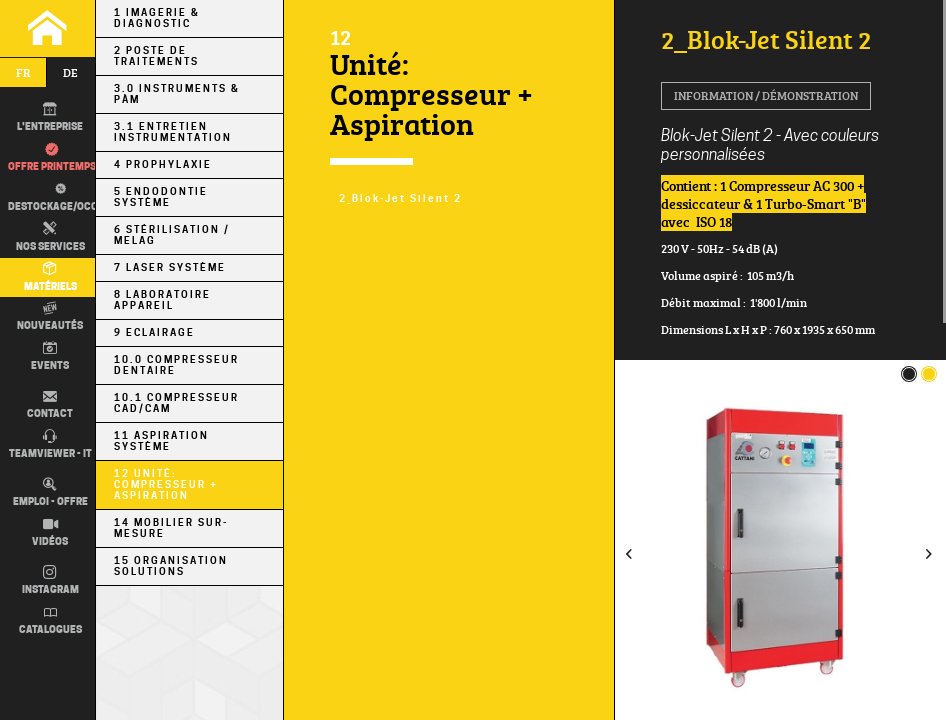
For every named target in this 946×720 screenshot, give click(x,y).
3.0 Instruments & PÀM (177, 94)
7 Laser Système (170, 267)
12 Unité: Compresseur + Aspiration (166, 484)
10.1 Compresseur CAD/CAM (176, 403)
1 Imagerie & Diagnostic (157, 18)
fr (23, 72)
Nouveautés (50, 317)
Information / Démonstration (766, 95)
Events (50, 356)
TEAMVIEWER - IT (50, 445)
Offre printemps (52, 158)
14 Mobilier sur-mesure (171, 528)
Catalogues (50, 621)
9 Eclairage (154, 332)
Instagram (50, 581)
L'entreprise (50, 118)
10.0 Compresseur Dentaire (176, 365)
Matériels (50, 277)
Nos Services (50, 237)
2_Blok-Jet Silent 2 (400, 198)
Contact (50, 405)
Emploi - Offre (50, 493)
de (70, 72)
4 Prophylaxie (163, 164)
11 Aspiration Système (161, 441)
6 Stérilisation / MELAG (172, 235)
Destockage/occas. (57, 196)
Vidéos (50, 533)
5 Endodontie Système (161, 197)
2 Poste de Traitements (156, 56)
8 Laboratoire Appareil (162, 300)
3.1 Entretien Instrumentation (173, 132)
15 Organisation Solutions (171, 566)
